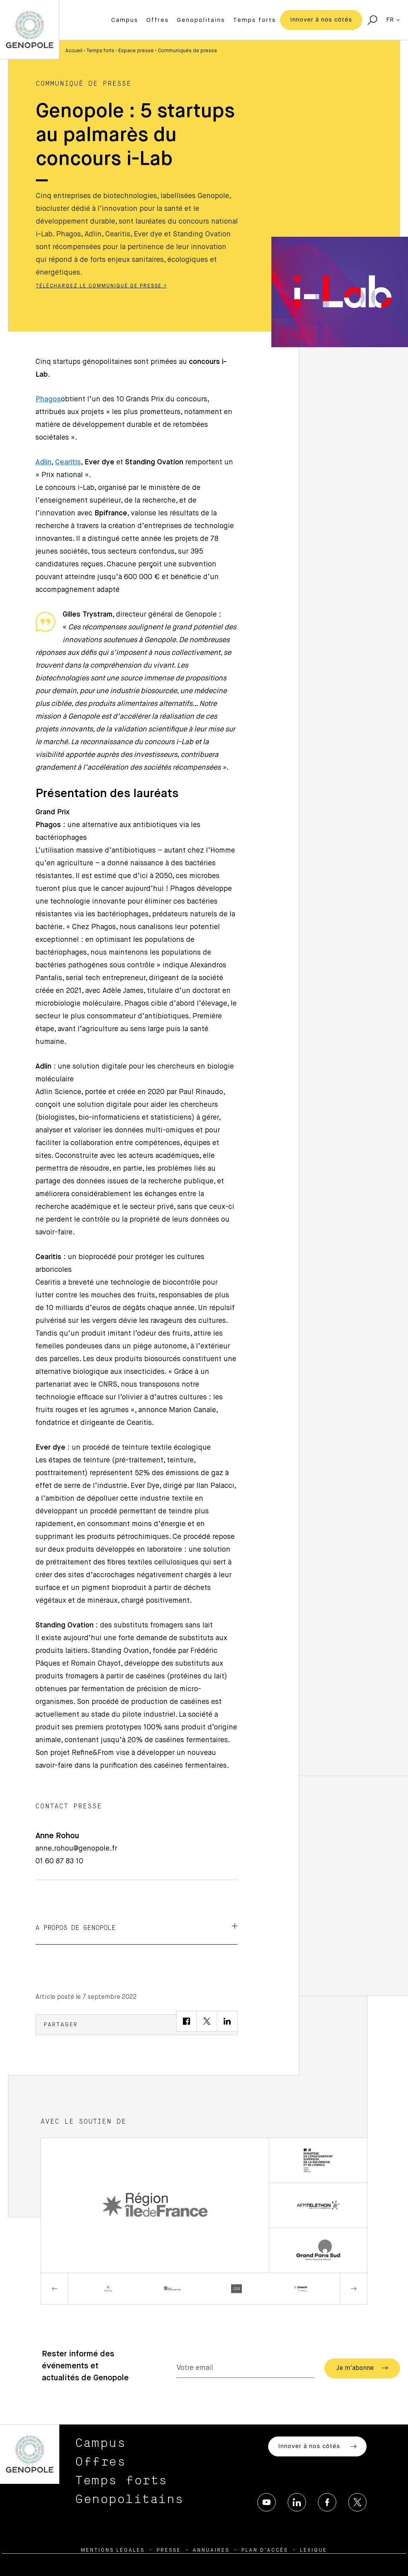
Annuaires (211, 2550)
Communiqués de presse (187, 51)
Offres (157, 20)
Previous (54, 2288)
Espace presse (136, 51)
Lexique (313, 2550)
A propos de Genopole (136, 1927)
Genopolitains (201, 20)
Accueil (73, 51)
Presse (169, 2550)
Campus (124, 20)
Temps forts (254, 20)
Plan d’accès (264, 2550)
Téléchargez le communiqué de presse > (101, 286)
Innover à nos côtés (321, 20)
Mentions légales (113, 2550)
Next (353, 2288)
